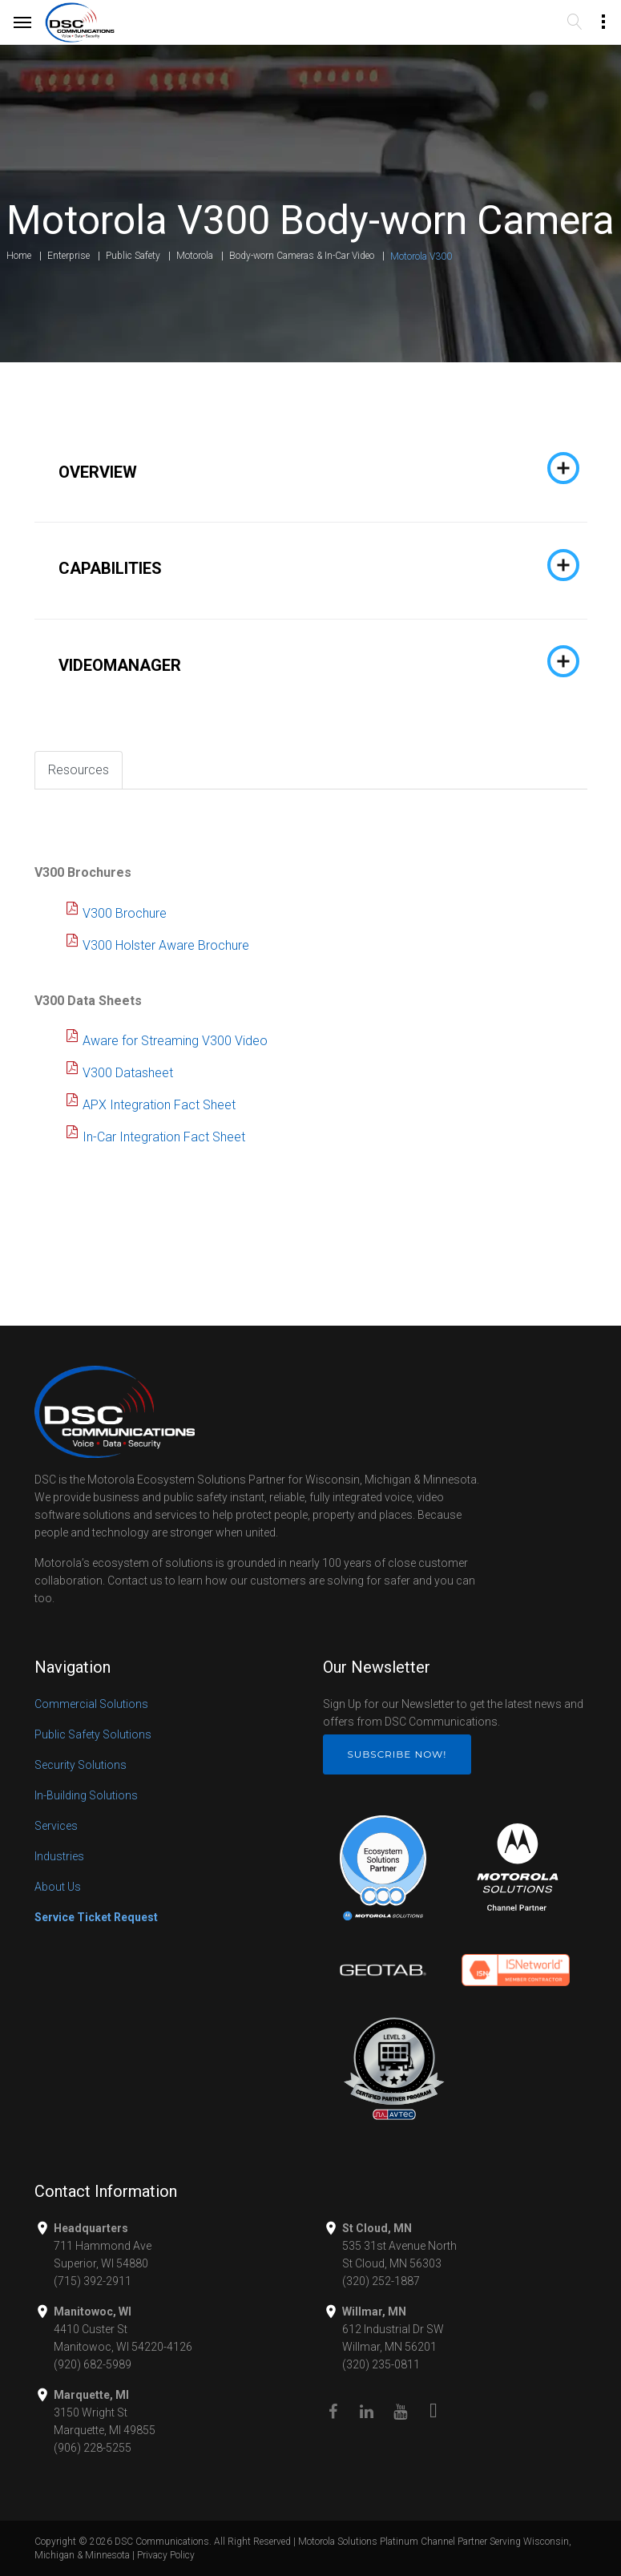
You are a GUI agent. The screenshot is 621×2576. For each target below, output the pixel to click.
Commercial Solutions (91, 1704)
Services (56, 1825)
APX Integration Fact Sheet (159, 1104)
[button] (310, 468)
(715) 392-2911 (92, 2281)
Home (18, 255)
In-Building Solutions (86, 1795)
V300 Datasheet (128, 1072)
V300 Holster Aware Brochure (166, 945)
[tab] (310, 468)
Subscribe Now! (397, 1754)
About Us (57, 1886)
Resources (78, 769)
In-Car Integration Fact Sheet (164, 1137)
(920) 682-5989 (92, 2364)
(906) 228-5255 (92, 2447)
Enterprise (68, 255)
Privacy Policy (166, 2555)
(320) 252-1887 (381, 2281)
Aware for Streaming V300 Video (175, 1040)
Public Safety (133, 255)
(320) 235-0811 (381, 2364)
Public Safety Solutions (92, 1734)
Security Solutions (80, 1764)
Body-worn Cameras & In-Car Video (301, 255)
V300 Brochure (125, 913)
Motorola (194, 255)
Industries (59, 1856)
